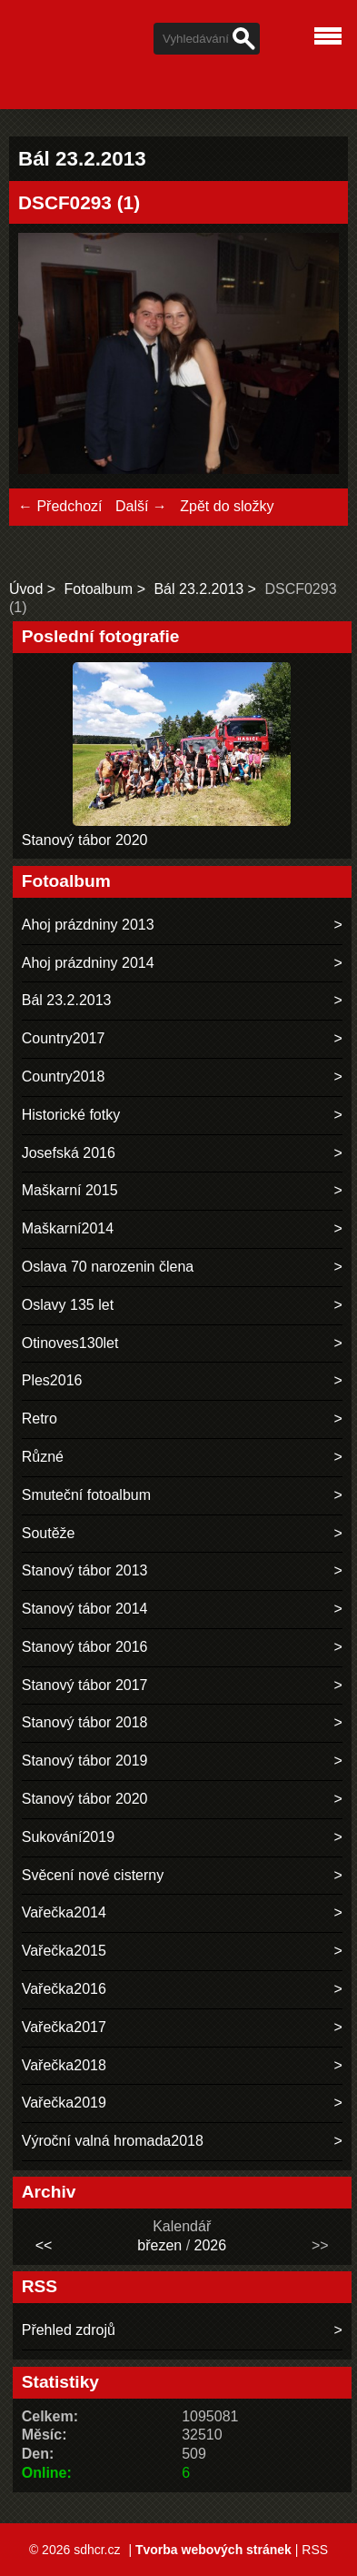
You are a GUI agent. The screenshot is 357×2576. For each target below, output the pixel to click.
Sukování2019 (68, 1837)
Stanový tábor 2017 (85, 1685)
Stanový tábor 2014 (85, 1608)
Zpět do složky (226, 506)
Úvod (26, 589)
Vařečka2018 (64, 2065)
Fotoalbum (99, 589)
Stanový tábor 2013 (85, 1570)
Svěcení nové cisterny (93, 1875)
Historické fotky (71, 1114)
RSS (315, 2549)
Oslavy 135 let (68, 1305)
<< (44, 2245)
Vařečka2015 (64, 1950)
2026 (210, 2245)
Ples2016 (52, 1380)
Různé (43, 1456)
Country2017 (63, 1038)
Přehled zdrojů (68, 2330)
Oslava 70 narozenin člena (107, 1266)
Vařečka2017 (64, 2027)
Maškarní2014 (68, 1228)
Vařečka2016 (64, 1989)
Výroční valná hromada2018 (112, 2140)
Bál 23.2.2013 (198, 589)
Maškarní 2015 (70, 1190)
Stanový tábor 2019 (85, 1760)
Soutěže (48, 1533)
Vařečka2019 (64, 2102)
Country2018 (63, 1076)
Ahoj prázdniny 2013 (88, 924)
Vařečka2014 (64, 1912)
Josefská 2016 (68, 1153)
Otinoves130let (70, 1343)
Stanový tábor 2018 (85, 1722)
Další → (141, 506)
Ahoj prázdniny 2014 (88, 963)
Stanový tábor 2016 (85, 1647)
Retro (39, 1418)
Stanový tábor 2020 (85, 840)
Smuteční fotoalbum (86, 1495)
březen (159, 2245)
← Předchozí (60, 506)
